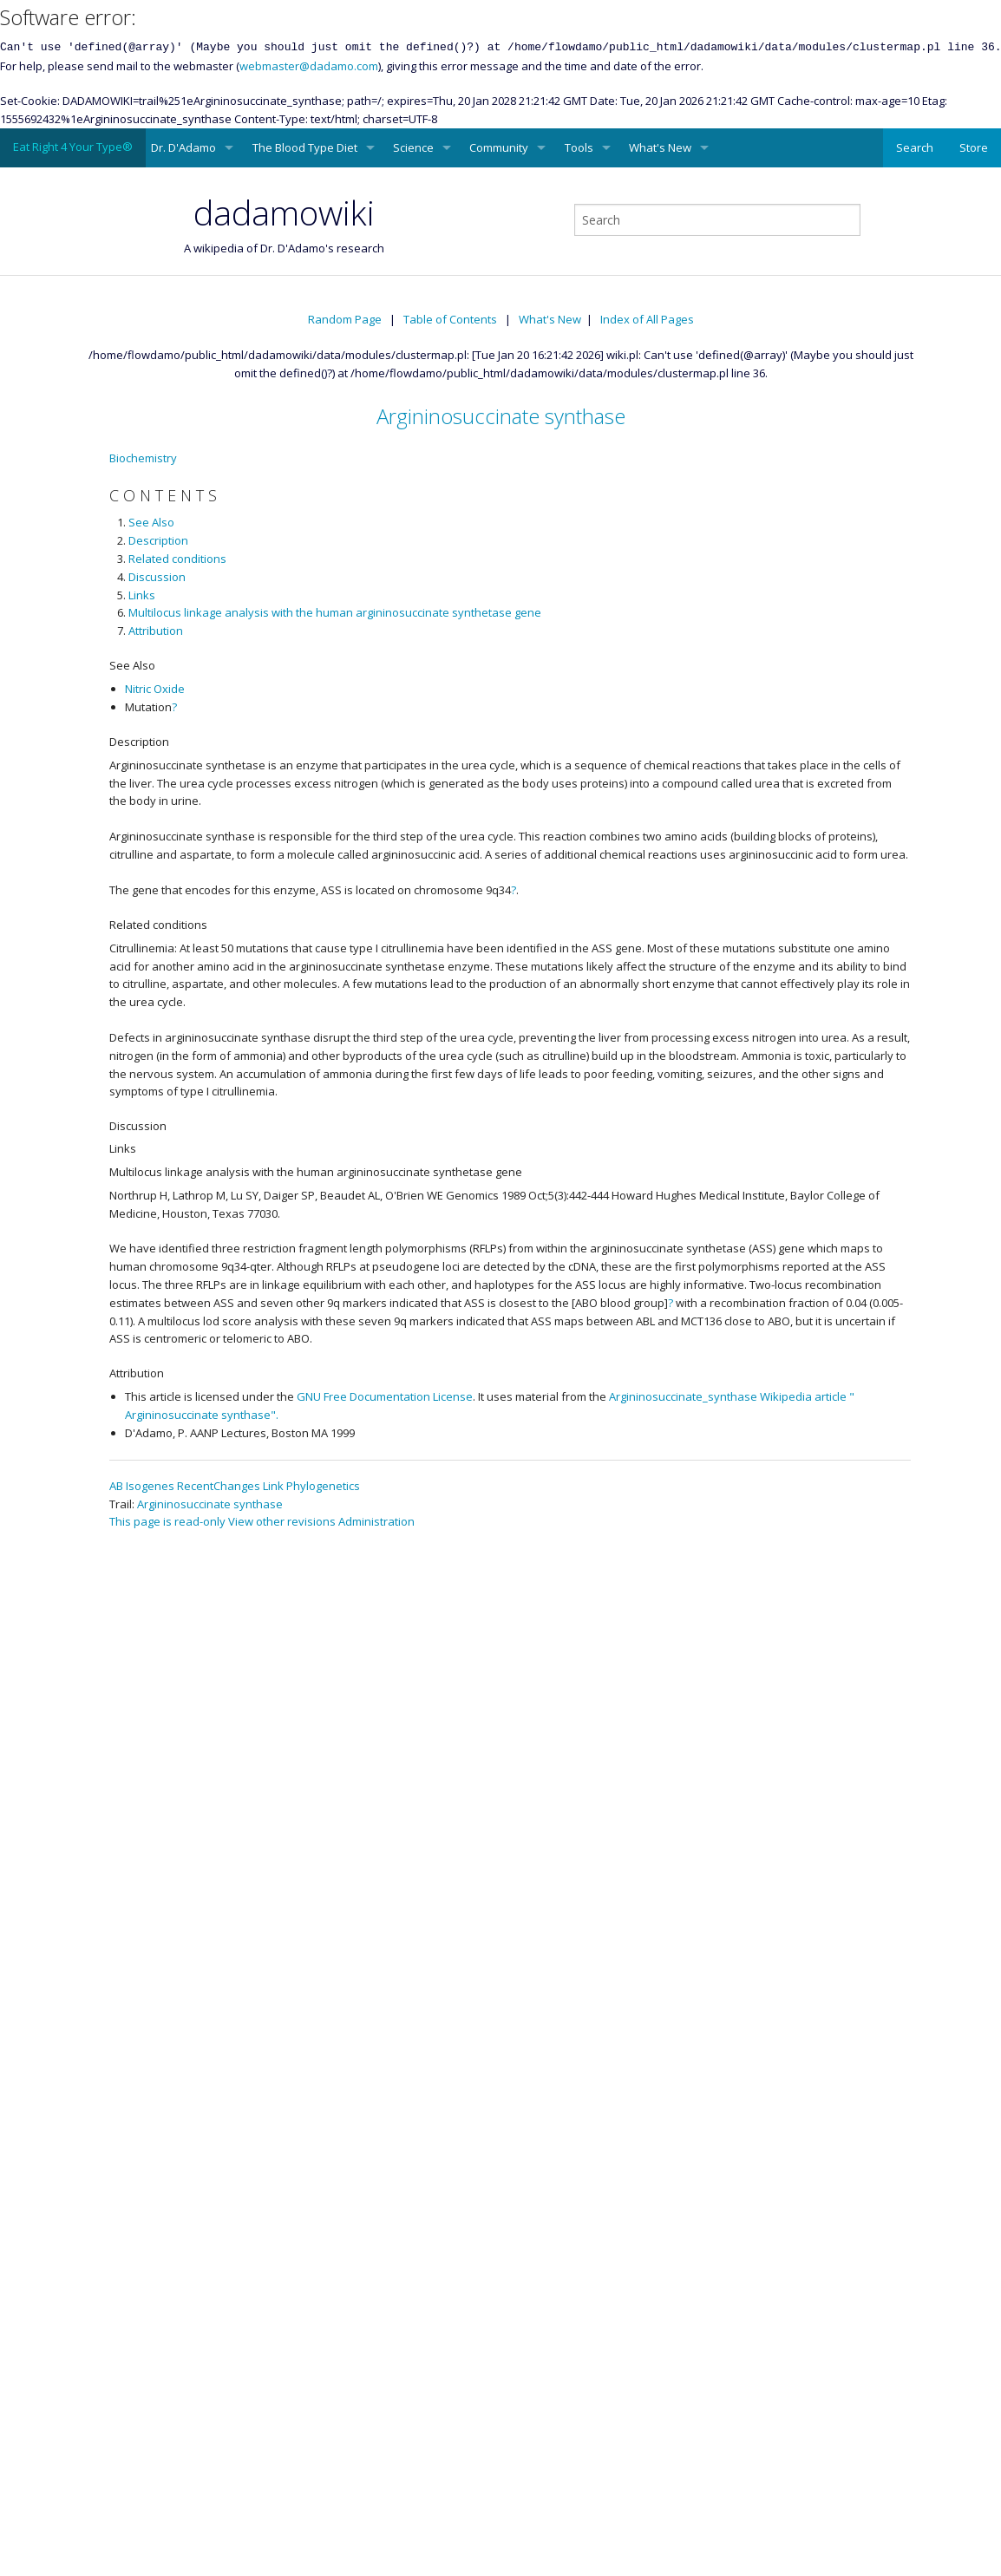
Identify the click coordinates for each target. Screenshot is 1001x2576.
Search (914, 147)
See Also (151, 522)
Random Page (345, 319)
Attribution (155, 630)
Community (498, 147)
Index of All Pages (647, 319)
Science (413, 147)
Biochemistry (143, 458)
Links (141, 595)
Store (973, 147)
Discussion (157, 577)
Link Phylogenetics (311, 1486)
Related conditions (177, 558)
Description (158, 540)
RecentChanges (218, 1486)
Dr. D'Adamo (183, 147)
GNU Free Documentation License (385, 1396)
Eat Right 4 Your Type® (73, 146)
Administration (376, 1521)
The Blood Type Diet (304, 147)
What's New (660, 147)
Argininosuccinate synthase (500, 416)
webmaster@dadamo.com (308, 66)
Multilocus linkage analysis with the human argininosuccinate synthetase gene (334, 612)
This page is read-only (167, 1521)
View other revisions (282, 1521)
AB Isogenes (141, 1486)
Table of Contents (450, 319)
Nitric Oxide (155, 688)
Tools (579, 147)
